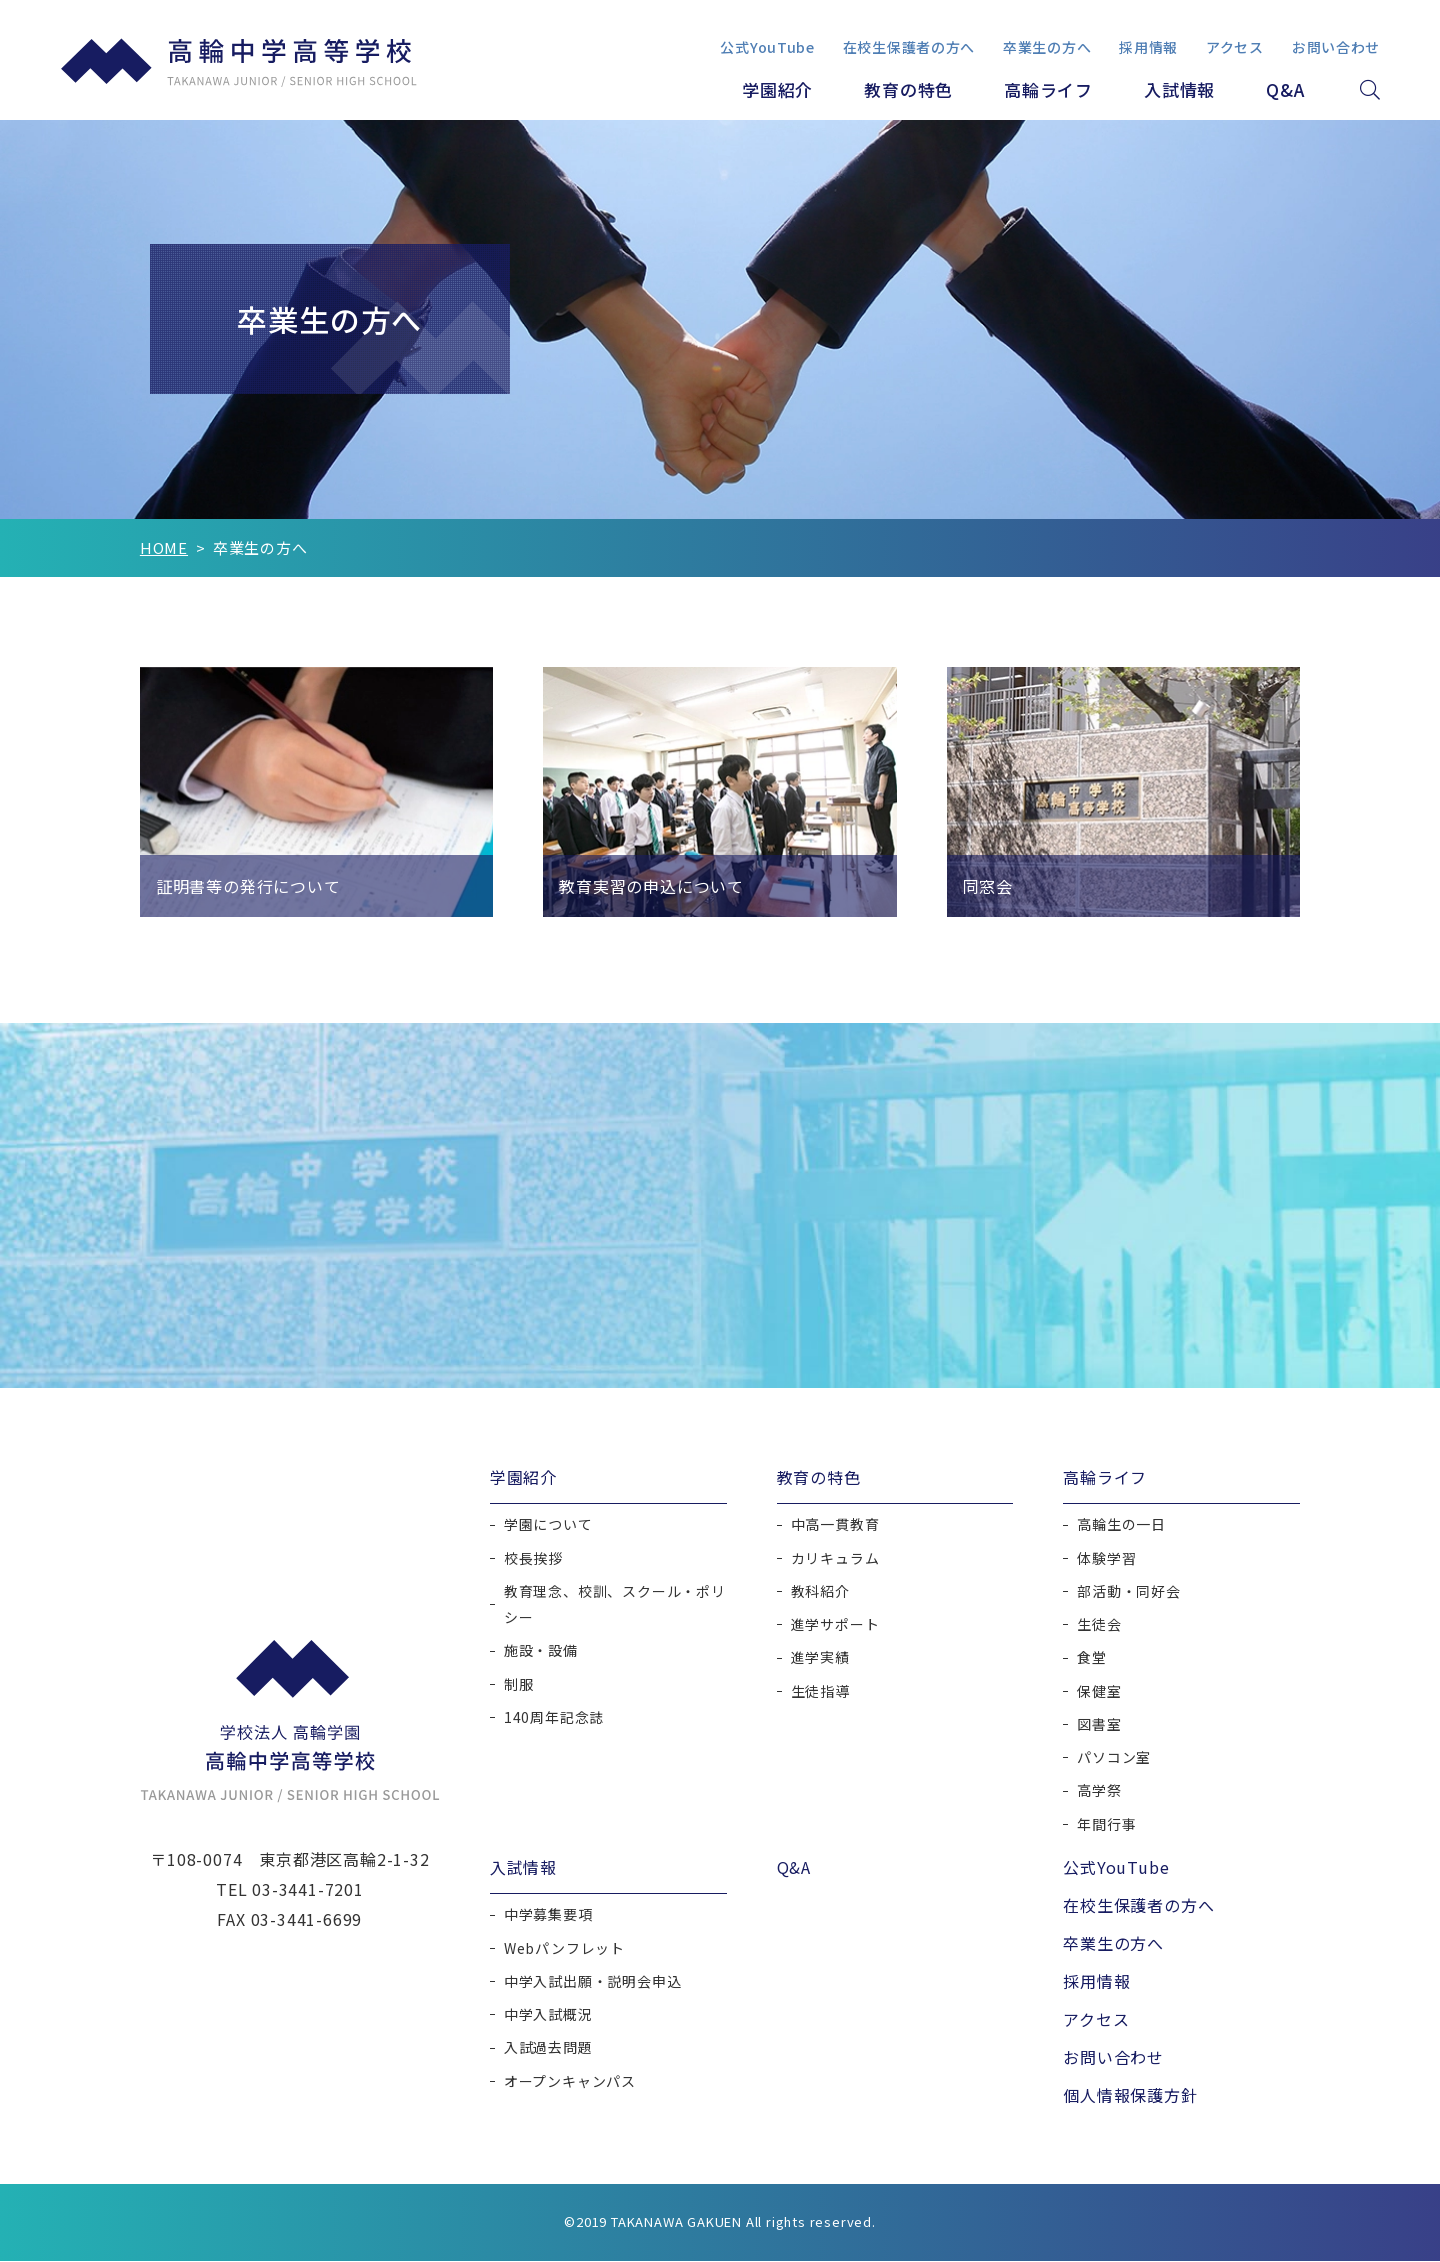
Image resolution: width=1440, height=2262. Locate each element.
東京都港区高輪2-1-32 (344, 1860)
